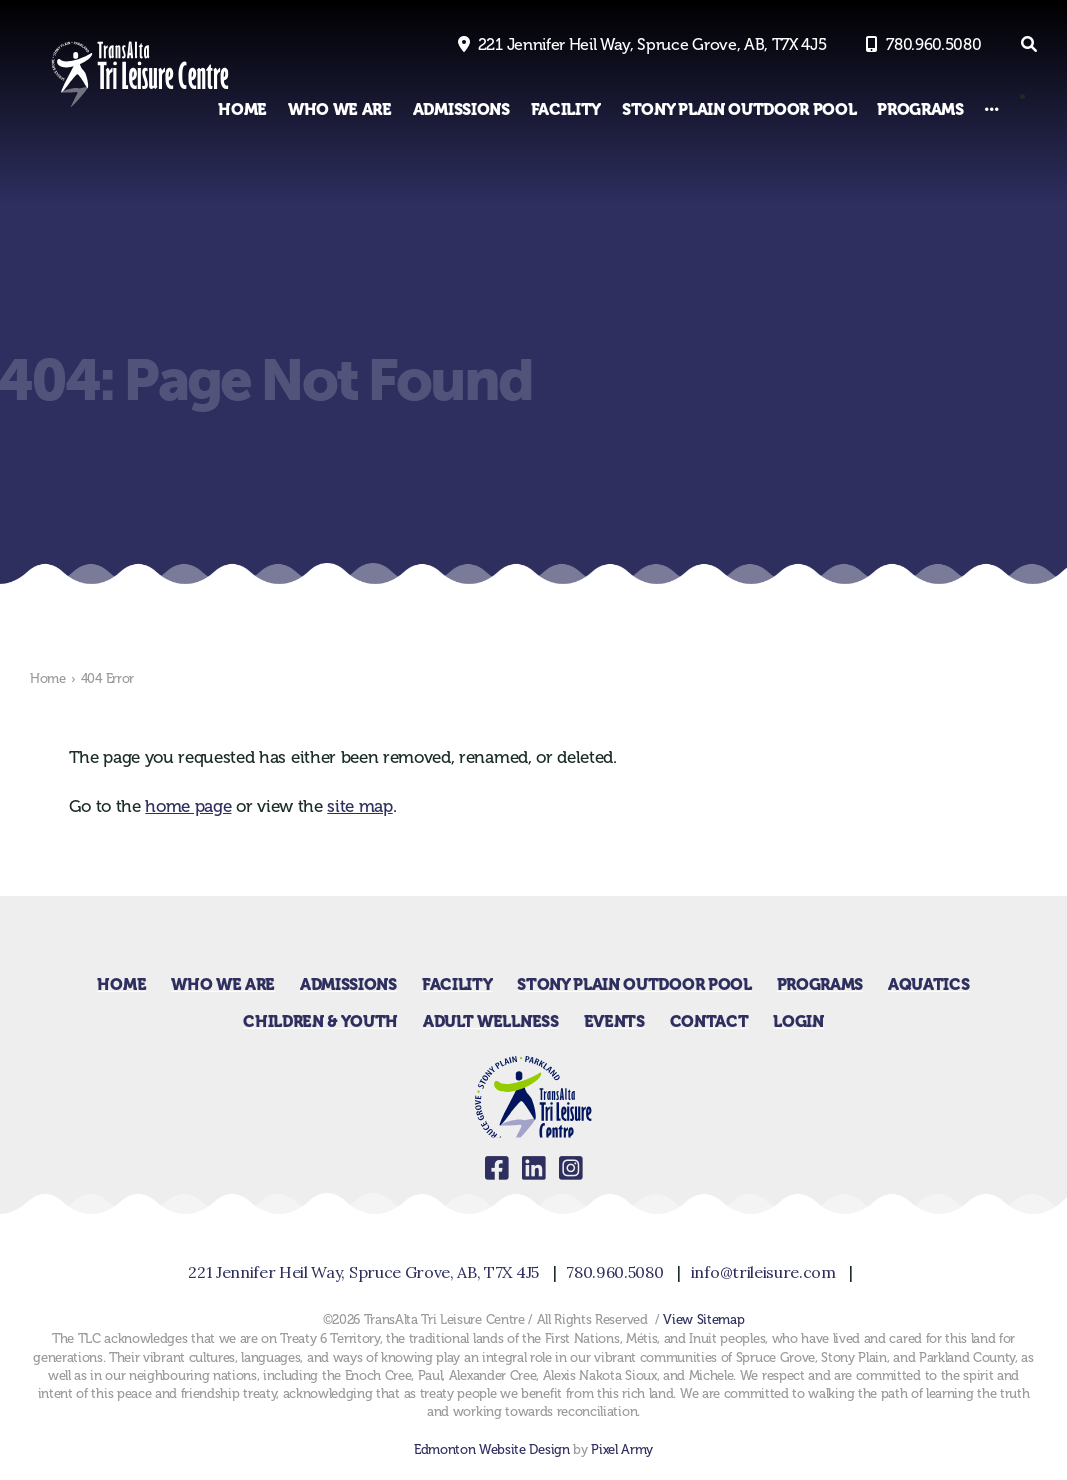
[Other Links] (992, 109)
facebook (496, 1167)
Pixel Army (622, 1449)
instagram (570, 1167)
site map (359, 806)
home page (188, 806)
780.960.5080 (933, 44)
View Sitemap (703, 1319)
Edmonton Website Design (492, 1449)
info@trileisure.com (763, 1272)
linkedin (533, 1167)
